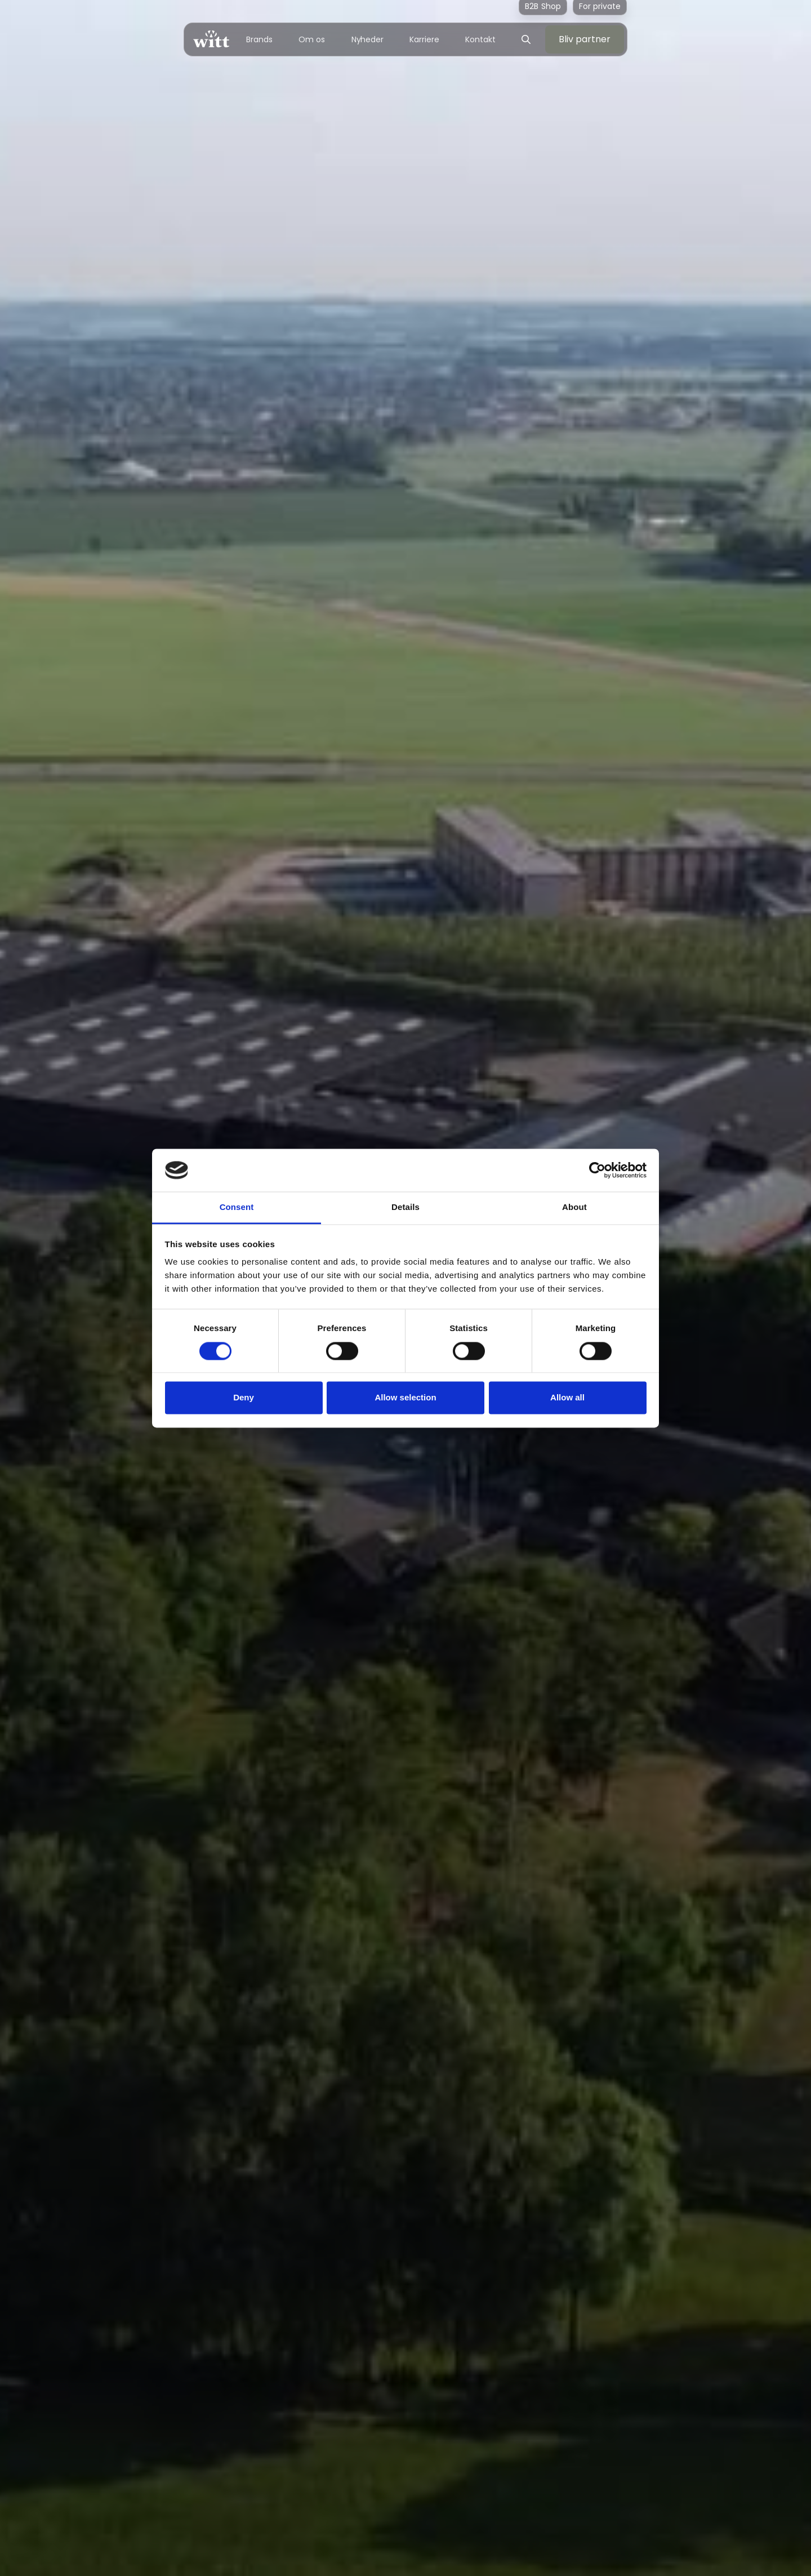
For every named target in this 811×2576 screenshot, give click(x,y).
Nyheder (367, 39)
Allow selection (405, 1398)
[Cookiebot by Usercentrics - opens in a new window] (597, 1170)
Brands (259, 39)
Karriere (424, 39)
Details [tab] (405, 1207)
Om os (311, 39)
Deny (243, 1398)
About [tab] (574, 1207)
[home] (211, 39)
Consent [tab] (237, 1207)
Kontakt (480, 39)
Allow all (567, 1398)
